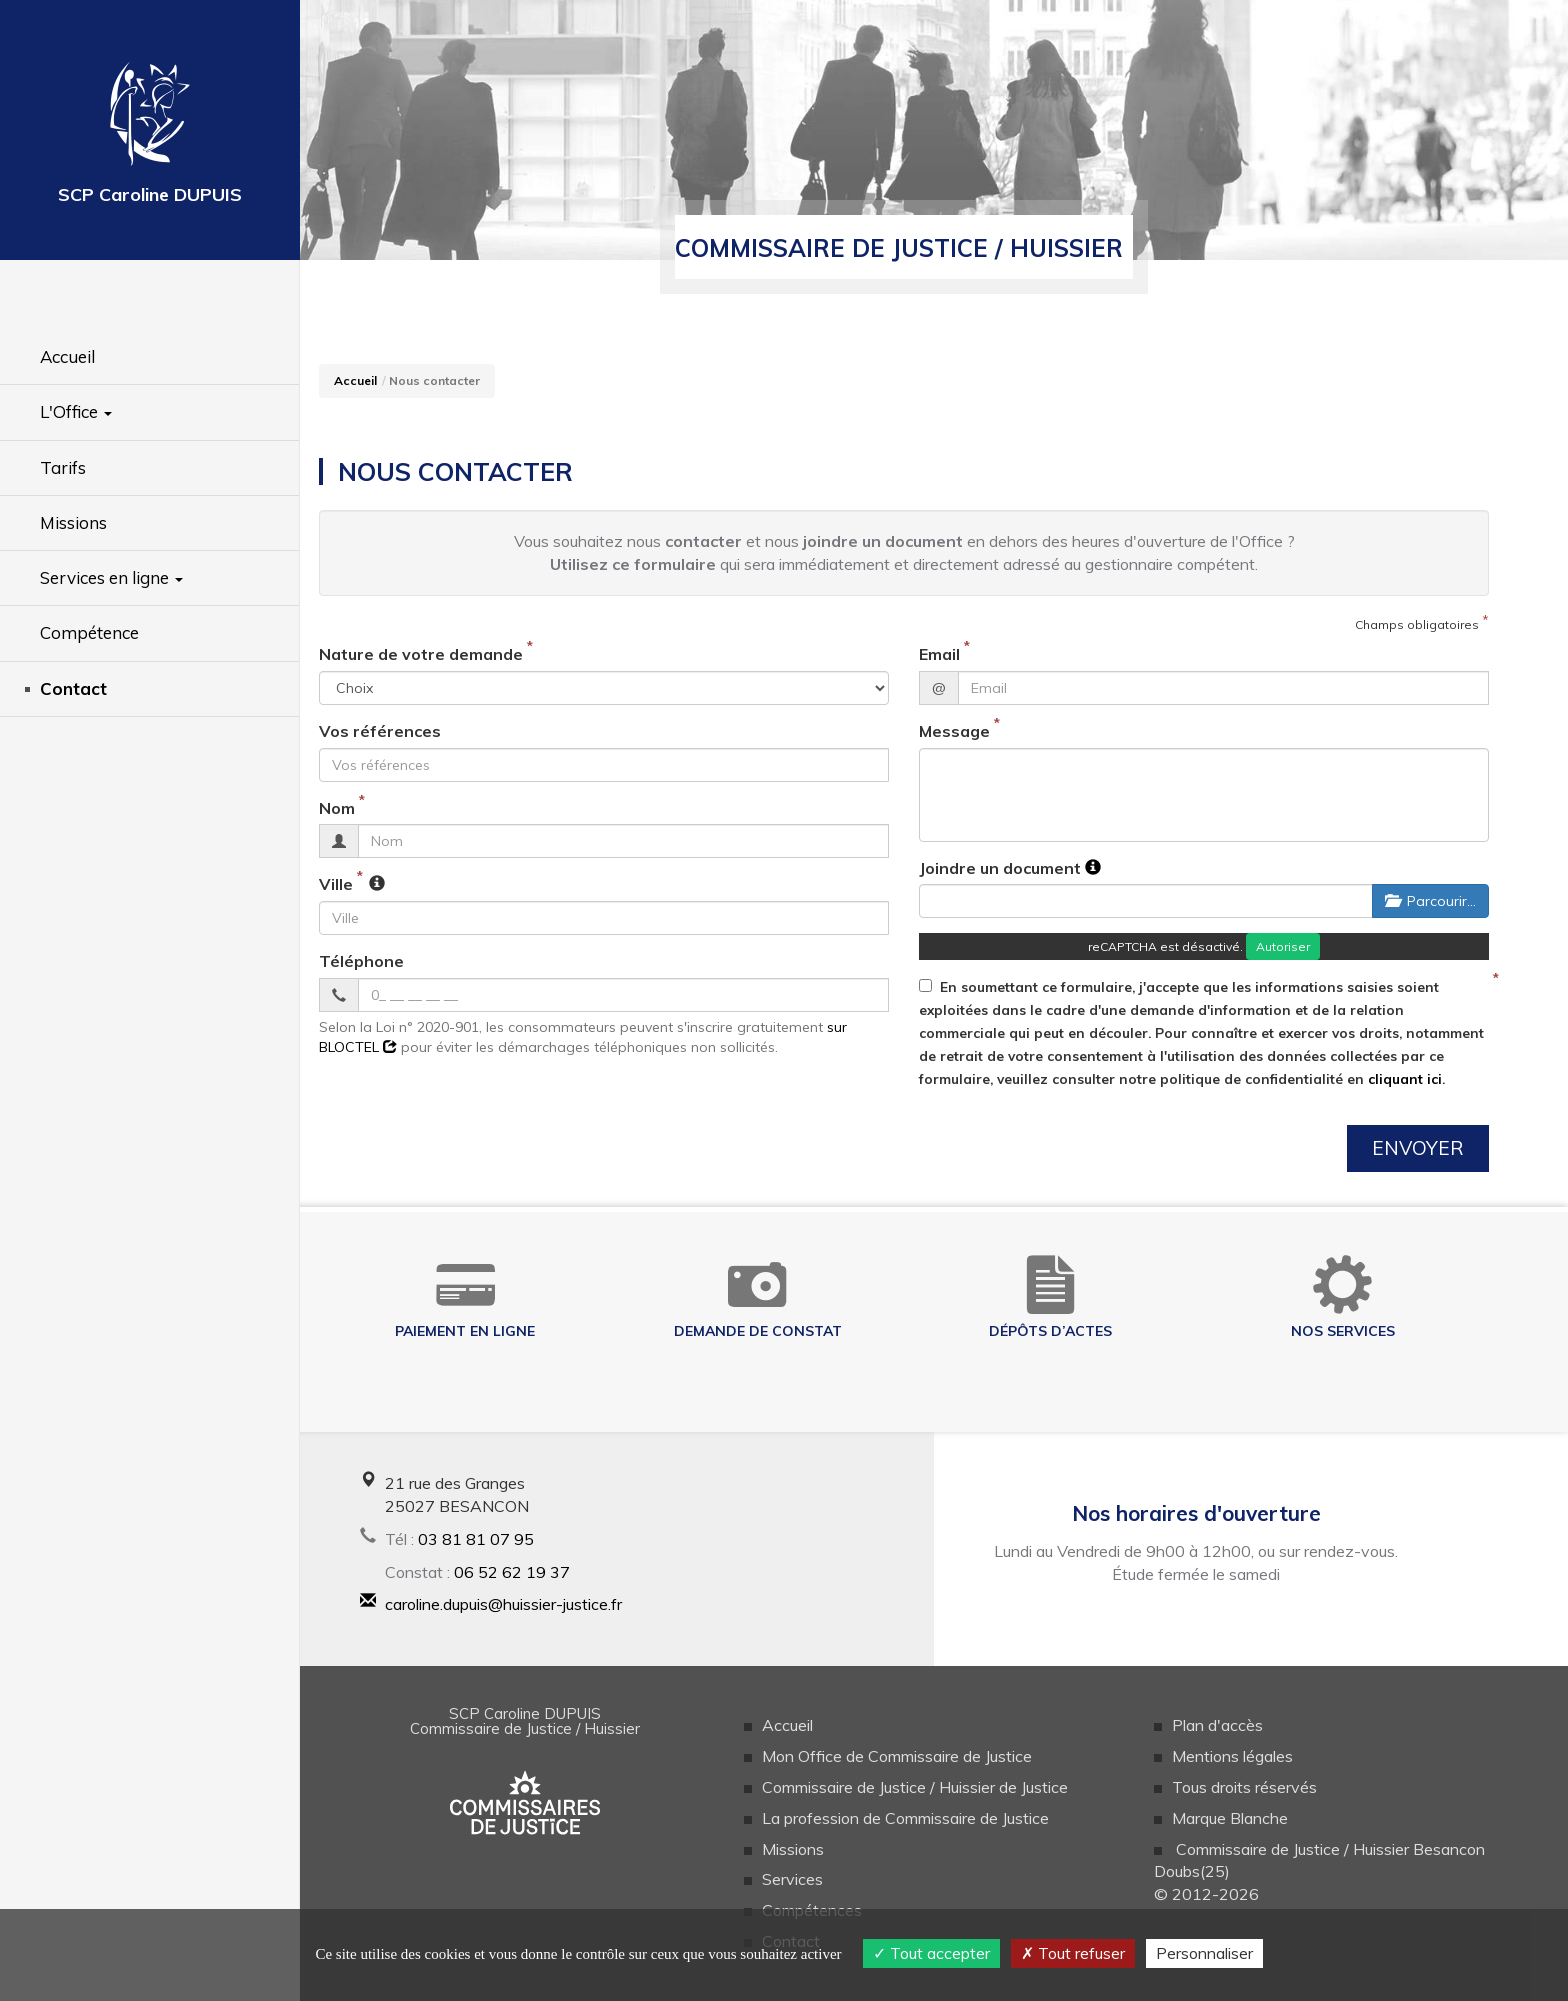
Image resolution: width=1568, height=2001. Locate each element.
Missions (793, 1849)
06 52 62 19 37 (512, 1572)
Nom (337, 808)
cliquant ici (1405, 1078)
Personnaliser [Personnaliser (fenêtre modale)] (1204, 1953)
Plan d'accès (1217, 1725)
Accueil (355, 380)
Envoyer (1418, 1148)
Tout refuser (1073, 1953)
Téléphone (361, 961)
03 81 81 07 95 (476, 1539)
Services (792, 1879)
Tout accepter (931, 1953)
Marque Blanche (1230, 1818)
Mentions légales (1232, 1756)
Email (939, 654)
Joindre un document (1000, 868)
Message (954, 731)
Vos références (380, 731)
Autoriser (1283, 946)
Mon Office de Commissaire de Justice (897, 1756)
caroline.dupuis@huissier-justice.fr (503, 1604)
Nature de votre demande (421, 654)
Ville (336, 884)
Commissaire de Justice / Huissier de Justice (915, 1787)
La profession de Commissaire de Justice (905, 1818)
